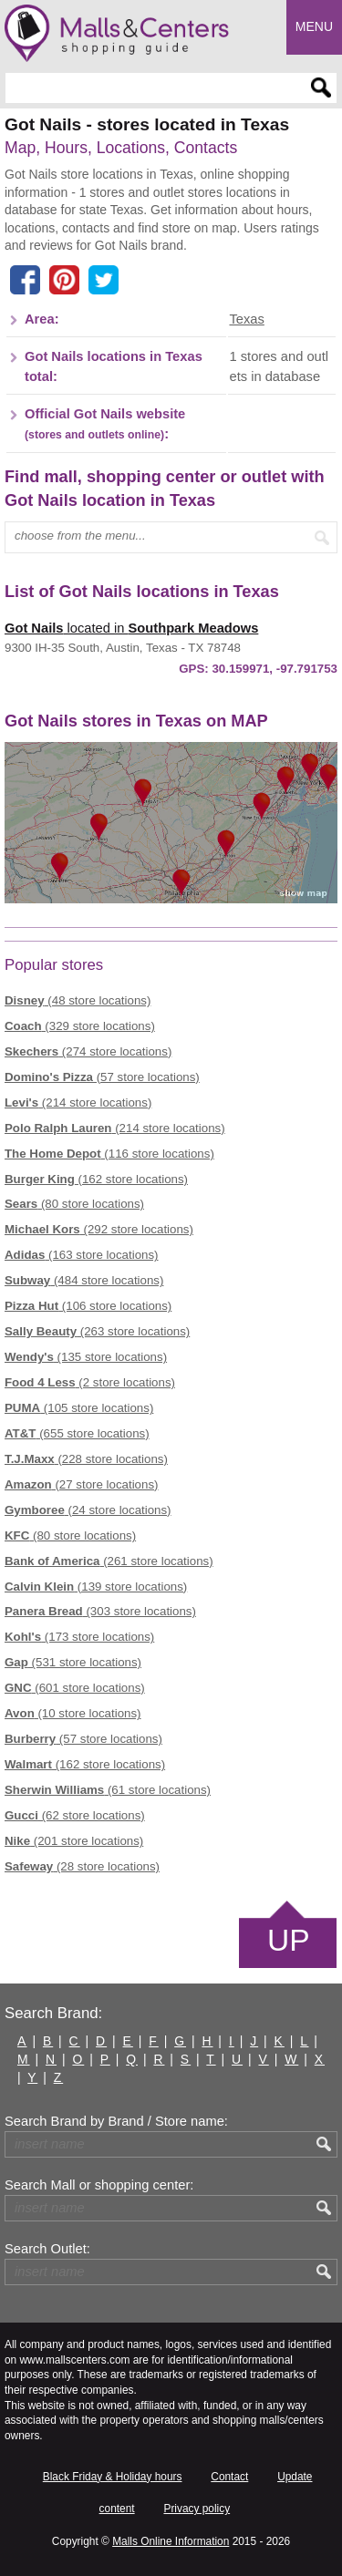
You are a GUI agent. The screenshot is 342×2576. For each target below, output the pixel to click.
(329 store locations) (80, 1026)
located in (131, 628)
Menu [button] (314, 26)
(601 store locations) (75, 1688)
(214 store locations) (78, 1102)
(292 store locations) (99, 1229)
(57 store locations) (102, 1077)
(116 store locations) (109, 1153)
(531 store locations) (73, 1662)
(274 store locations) (88, 1051)
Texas (246, 319)
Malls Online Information (170, 2541)
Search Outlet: (47, 2248)
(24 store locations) (88, 1510)
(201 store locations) (74, 1841)
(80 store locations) (74, 1204)
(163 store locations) (82, 1255)
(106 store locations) (88, 1306)
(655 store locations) (77, 1433)
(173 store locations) (79, 1636)
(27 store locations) (82, 1484)
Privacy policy (196, 2508)
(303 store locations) (100, 1611)
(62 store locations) (75, 1815)
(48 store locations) (77, 1000)
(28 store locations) (82, 1866)
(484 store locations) (84, 1280)
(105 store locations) (79, 1408)
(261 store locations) (109, 1561)
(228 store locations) (86, 1459)
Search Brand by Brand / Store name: (116, 2121)
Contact (229, 2476)
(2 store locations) (90, 1382)
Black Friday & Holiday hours (112, 2476)
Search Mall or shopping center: (99, 2185)
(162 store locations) (96, 1179)
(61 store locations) (108, 1790)
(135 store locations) (86, 1357)
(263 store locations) (97, 1331)
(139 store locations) (96, 1586)
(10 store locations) (73, 1713)
